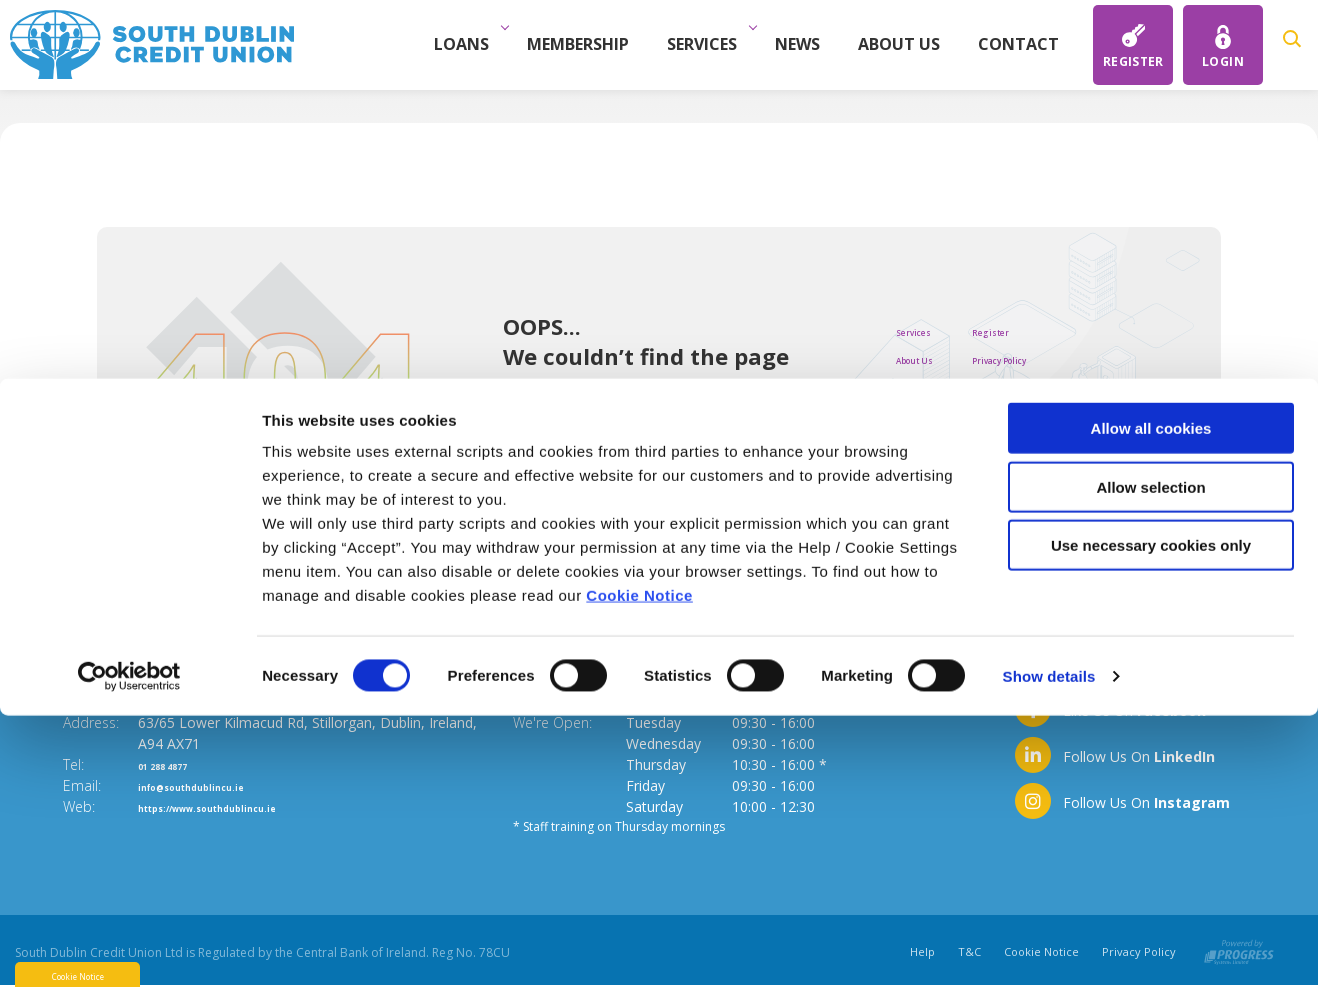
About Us (909, 44)
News (807, 44)
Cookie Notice (639, 866)
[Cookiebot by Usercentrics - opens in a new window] (129, 948)
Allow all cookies (1151, 699)
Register (1052, 330)
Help (1037, 444)
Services (717, 44)
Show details (1049, 947)
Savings (924, 415)
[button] (1295, 45)
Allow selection (1150, 758)
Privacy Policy (1070, 358)
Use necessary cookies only (1151, 816)
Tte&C (1044, 387)
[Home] (152, 43)
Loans (476, 44)
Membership (588, 44)
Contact (1028, 44)
